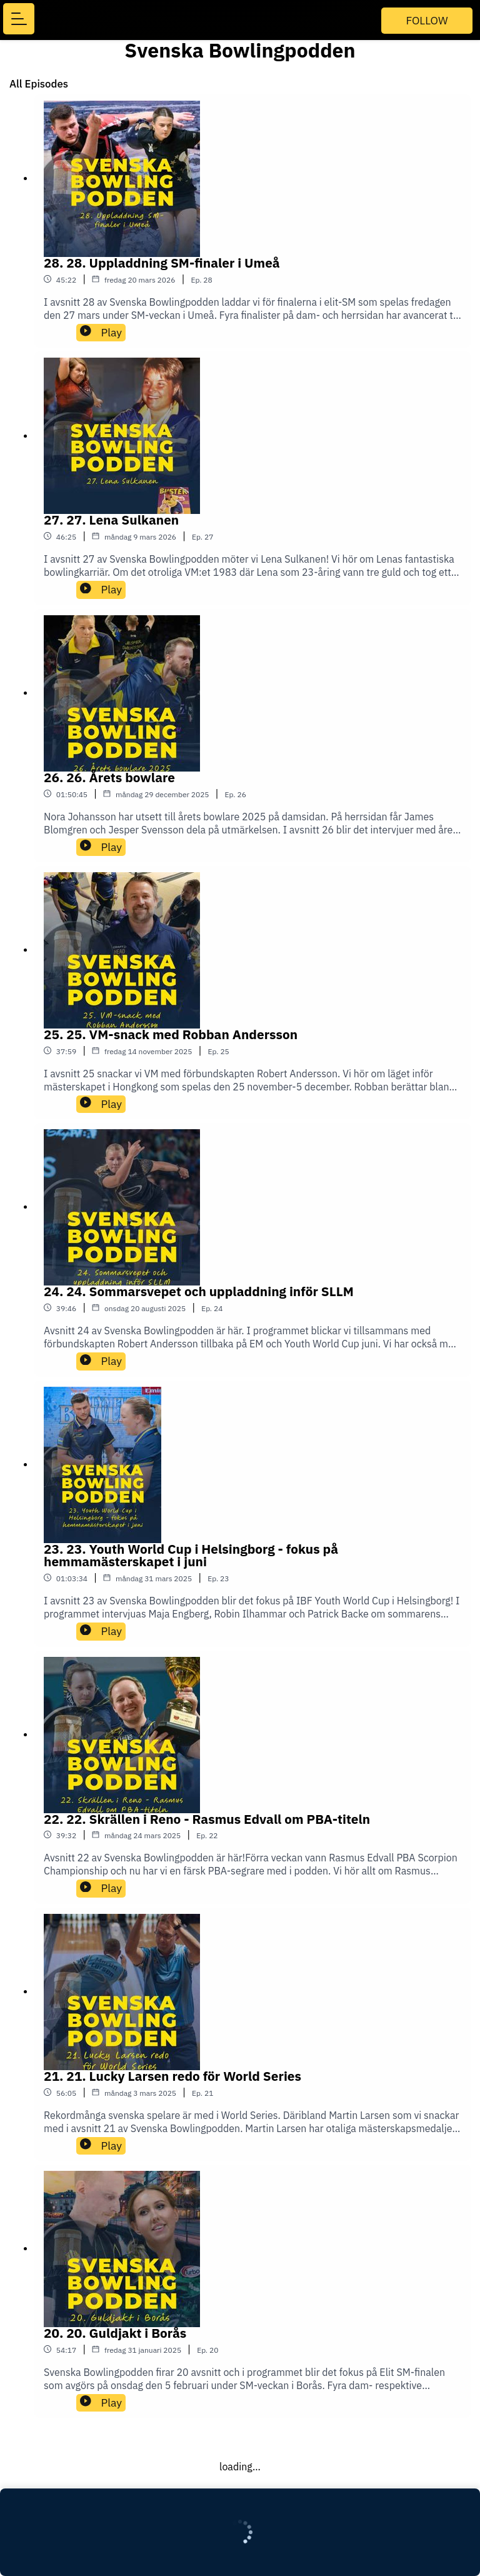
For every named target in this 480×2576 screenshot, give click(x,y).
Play (101, 332)
